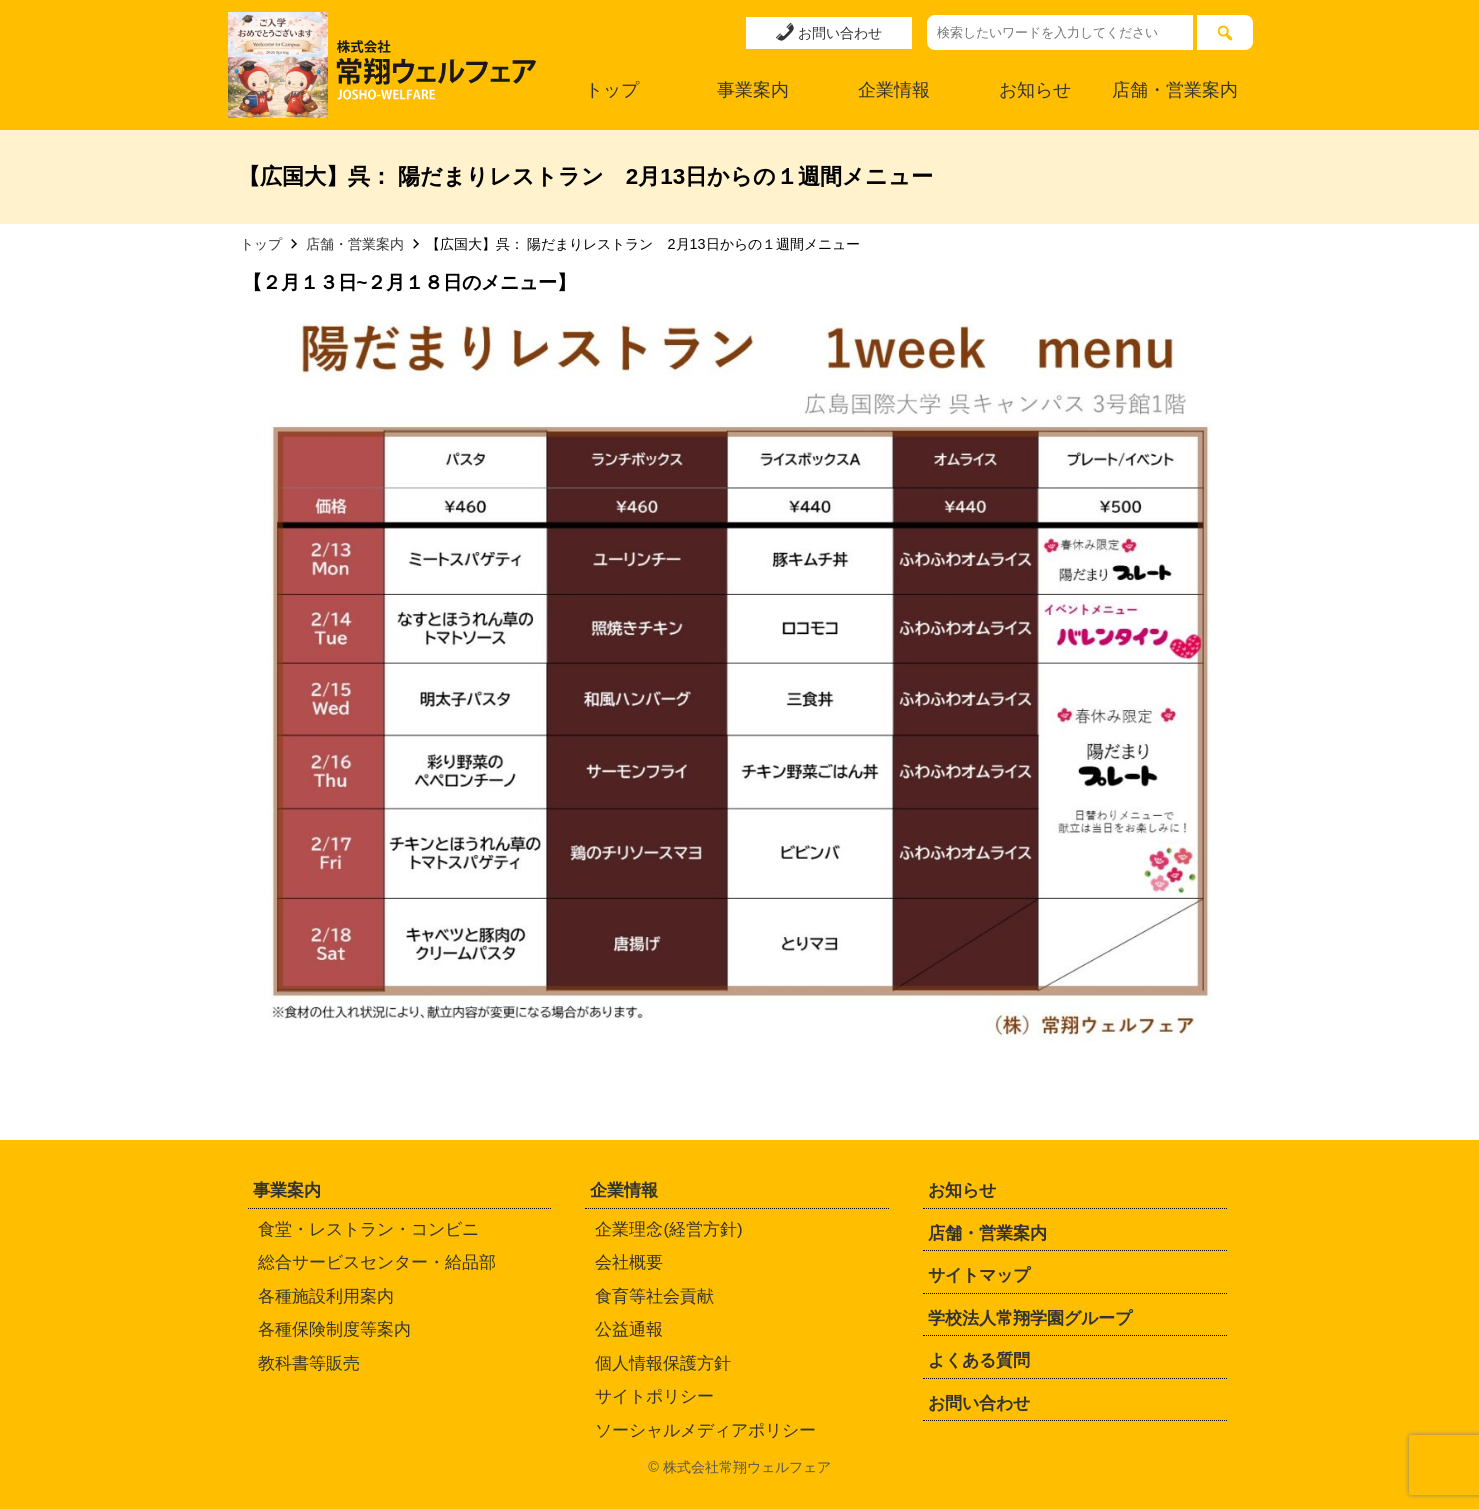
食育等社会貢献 (654, 1296)
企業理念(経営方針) (668, 1229)
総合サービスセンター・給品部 (377, 1262)
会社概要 (629, 1262)
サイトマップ (979, 1275)
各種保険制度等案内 (334, 1329)
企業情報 (894, 90)
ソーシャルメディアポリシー (705, 1430)
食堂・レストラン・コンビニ (368, 1229)
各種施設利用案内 (326, 1296)
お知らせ (1035, 90)
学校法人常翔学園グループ (1030, 1318)
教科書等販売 (309, 1363)
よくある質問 (979, 1360)
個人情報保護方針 (663, 1363)
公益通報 (629, 1329)
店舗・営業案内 (1175, 90)
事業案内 (753, 90)
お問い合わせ (829, 32)
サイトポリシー (654, 1396)
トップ (612, 90)
